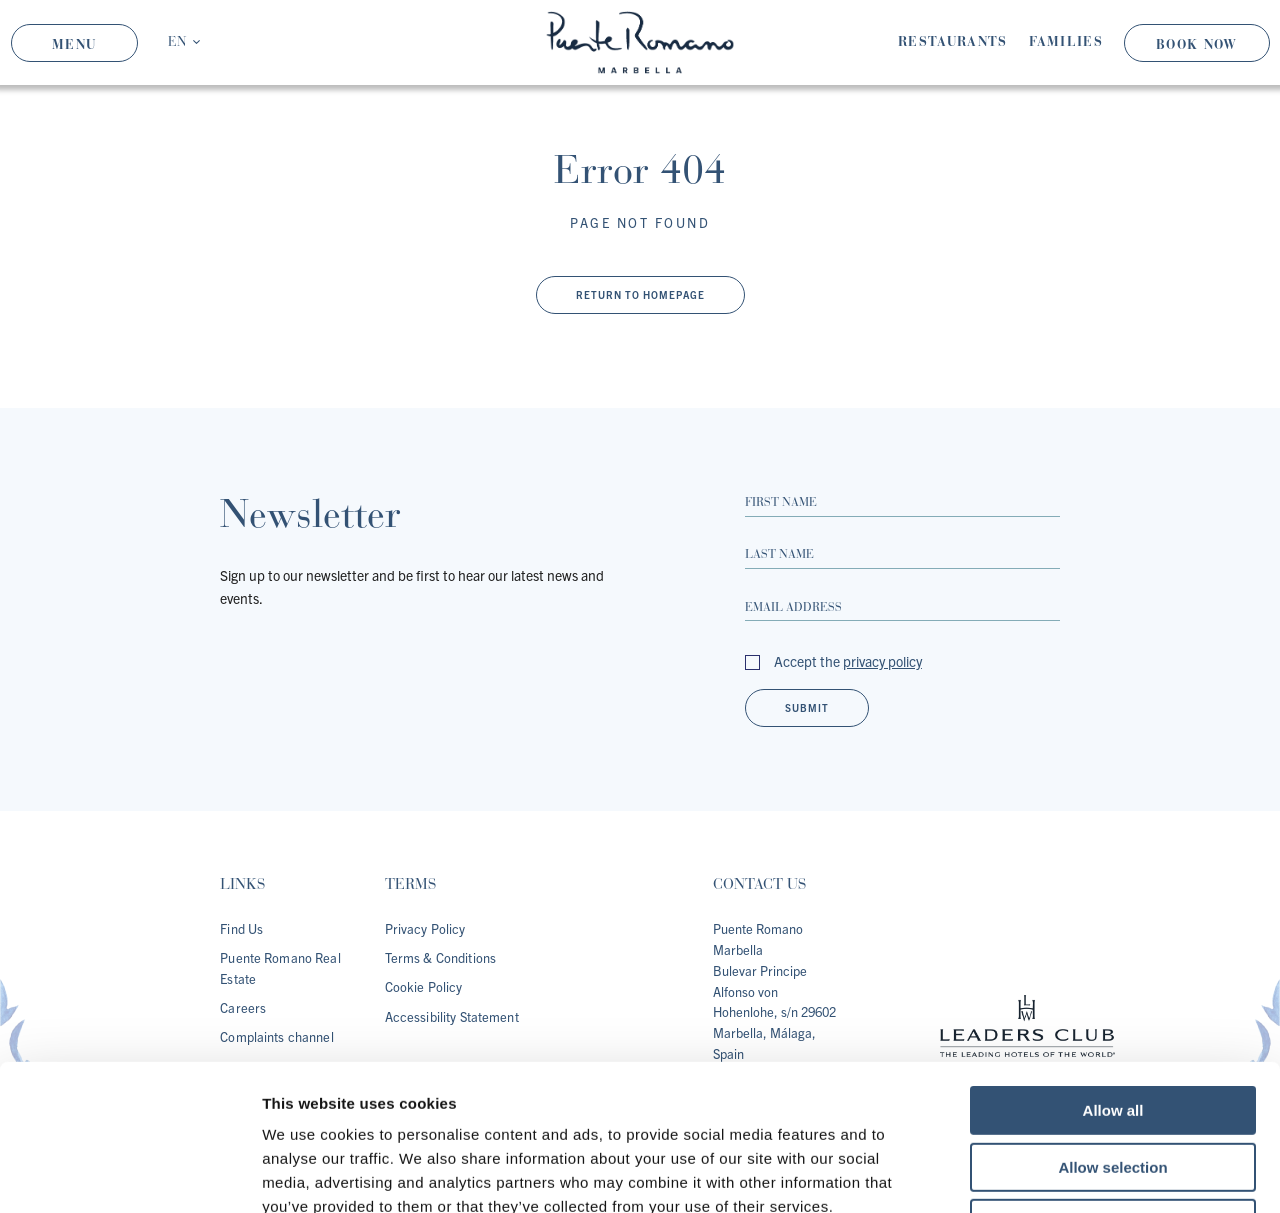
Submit (807, 707)
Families (1066, 41)
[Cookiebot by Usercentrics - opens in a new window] (129, 1174)
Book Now (1196, 44)
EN (177, 42)
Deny (1113, 1086)
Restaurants (952, 41)
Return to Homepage (640, 294)
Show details (1049, 1173)
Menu (74, 44)
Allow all (1113, 973)
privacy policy (882, 661)
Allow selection (1112, 1030)
